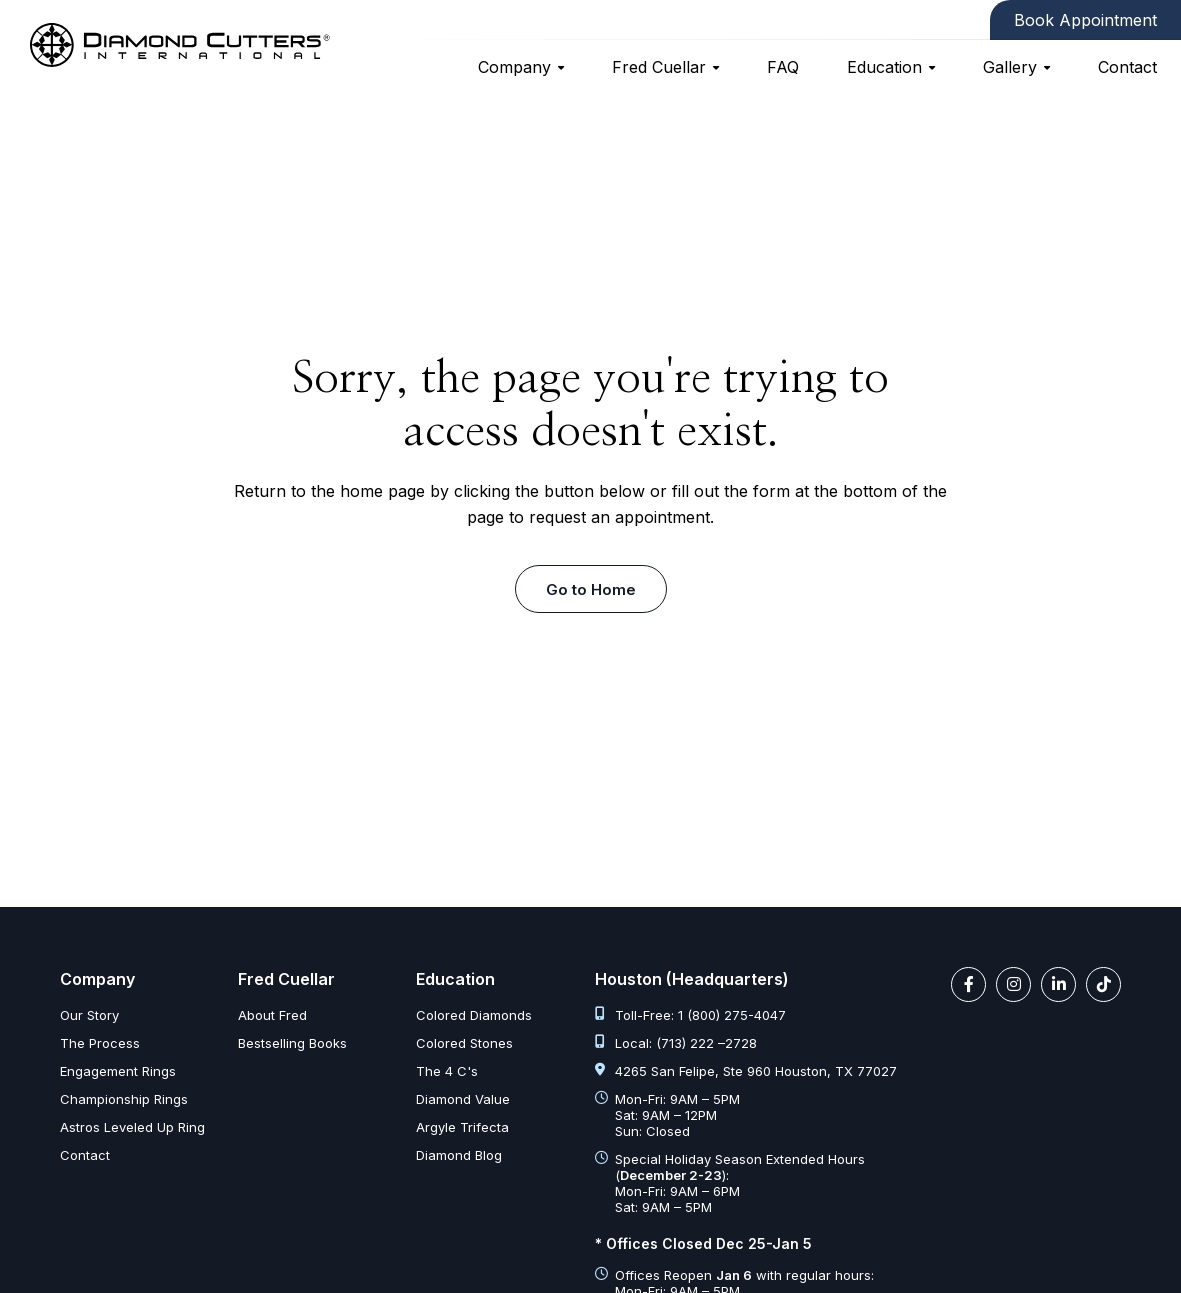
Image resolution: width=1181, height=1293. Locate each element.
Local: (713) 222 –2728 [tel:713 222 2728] (676, 1043)
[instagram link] (1013, 984)
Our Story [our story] (89, 1015)
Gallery (1010, 67)
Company (514, 67)
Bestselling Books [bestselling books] (292, 1043)
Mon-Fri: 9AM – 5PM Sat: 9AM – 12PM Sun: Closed (667, 1115)
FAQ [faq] (783, 67)
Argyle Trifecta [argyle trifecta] (462, 1127)
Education (884, 67)
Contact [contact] (1127, 67)
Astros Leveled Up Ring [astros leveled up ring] (132, 1127)
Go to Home (591, 589)
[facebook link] (968, 984)
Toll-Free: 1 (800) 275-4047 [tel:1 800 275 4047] (690, 1015)
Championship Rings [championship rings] (124, 1099)
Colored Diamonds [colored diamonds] (474, 1015)
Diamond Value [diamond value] (463, 1099)
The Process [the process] (100, 1043)
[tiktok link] (1103, 984)
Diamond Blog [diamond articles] (459, 1155)
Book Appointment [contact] (1085, 20)
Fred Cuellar (659, 67)
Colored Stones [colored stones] (464, 1043)
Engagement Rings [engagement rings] (118, 1071)
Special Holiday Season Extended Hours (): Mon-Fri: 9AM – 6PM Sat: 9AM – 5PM (730, 1183)
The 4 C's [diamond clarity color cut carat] (447, 1071)
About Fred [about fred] (272, 1015)
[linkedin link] (1058, 984)
